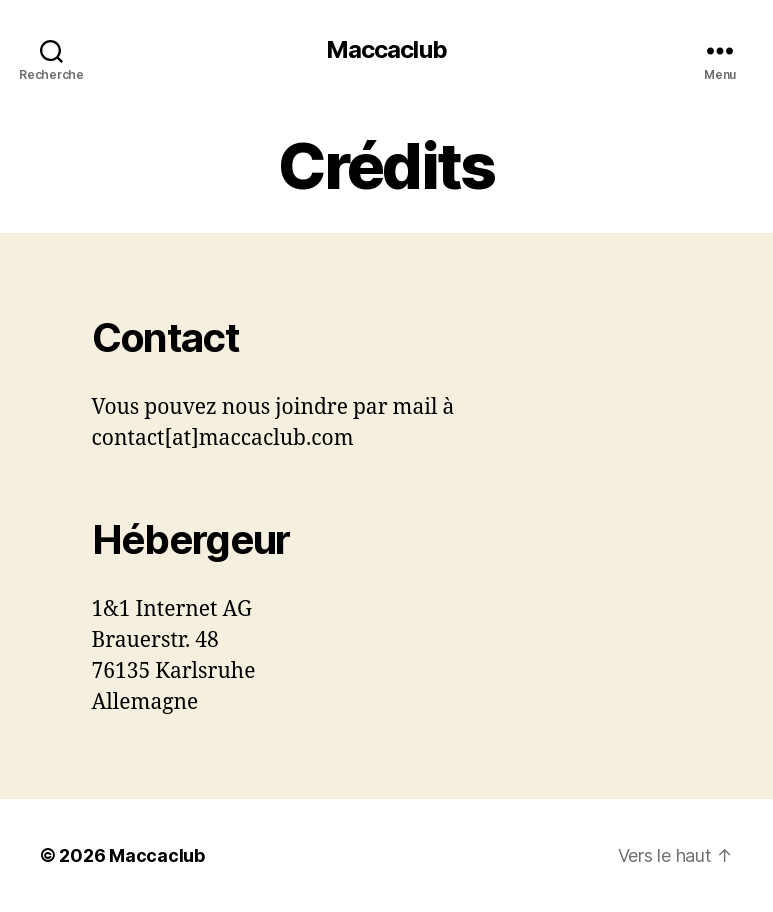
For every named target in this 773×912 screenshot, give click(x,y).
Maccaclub (386, 50)
